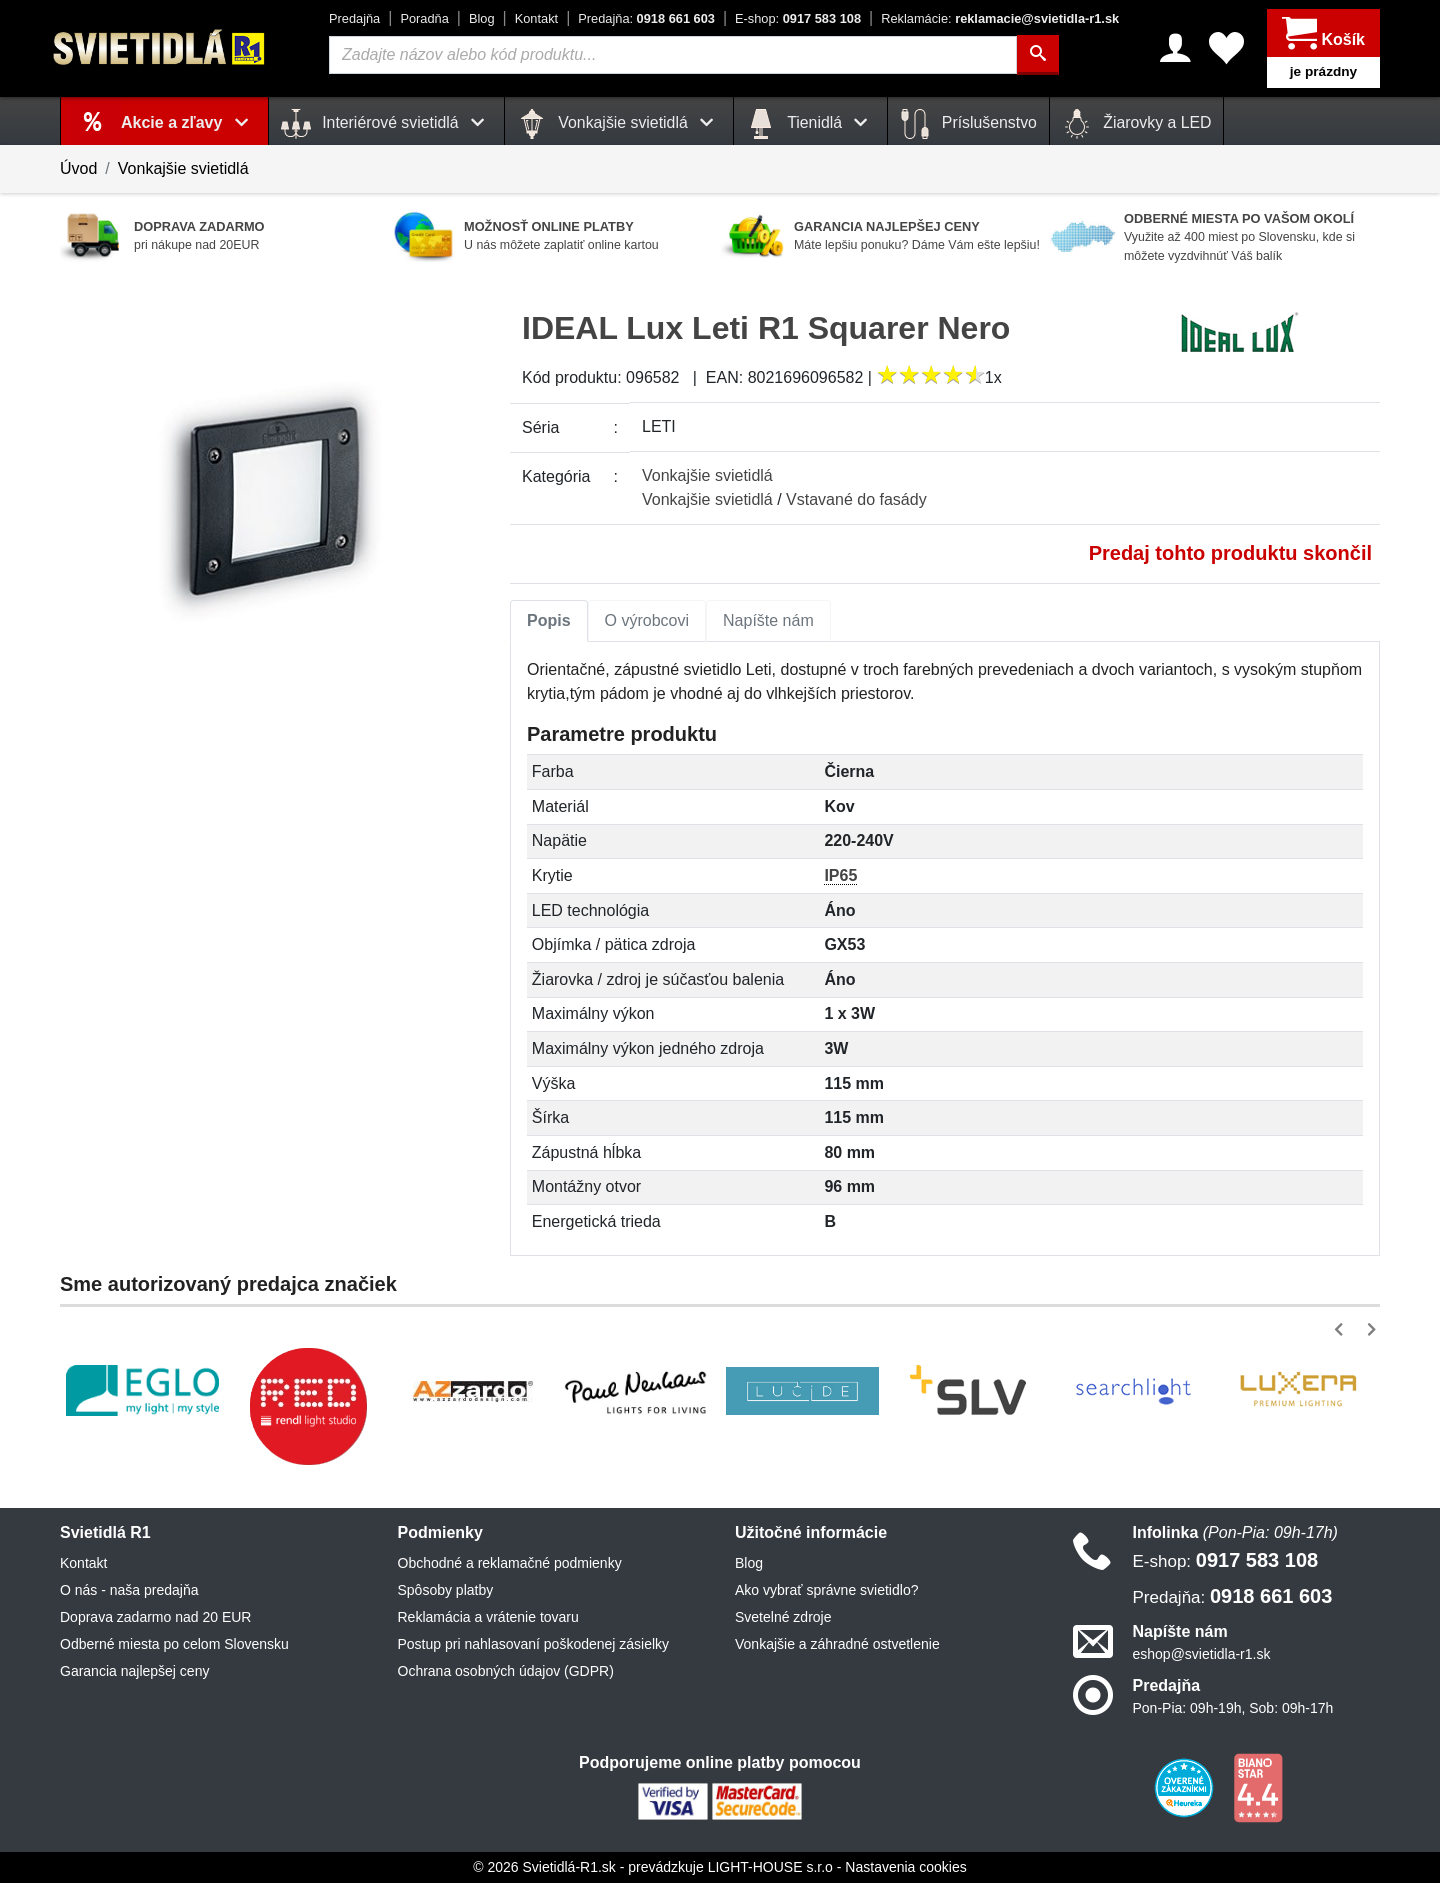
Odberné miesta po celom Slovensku (174, 1644)
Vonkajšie (707, 475)
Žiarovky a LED (1137, 124)
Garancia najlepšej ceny (134, 1671)
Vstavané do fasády (856, 499)
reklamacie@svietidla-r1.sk (1000, 18)
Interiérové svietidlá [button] (386, 124)
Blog (482, 18)
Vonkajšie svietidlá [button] (619, 124)
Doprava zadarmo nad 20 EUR (155, 1617)
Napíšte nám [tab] (768, 620)
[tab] (549, 621)
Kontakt (536, 18)
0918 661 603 (646, 18)
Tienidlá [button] (810, 124)
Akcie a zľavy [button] (188, 122)
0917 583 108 (798, 18)
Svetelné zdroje (783, 1617)
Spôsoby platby (446, 1590)
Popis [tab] (549, 620)
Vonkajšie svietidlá (183, 168)
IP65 (840, 875)
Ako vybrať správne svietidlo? (826, 1590)
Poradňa (424, 18)
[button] (1342, 1329)
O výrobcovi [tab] (647, 620)
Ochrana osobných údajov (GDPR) (506, 1671)
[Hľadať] (1038, 55)
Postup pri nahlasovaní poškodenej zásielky (534, 1644)
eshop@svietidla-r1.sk (1202, 1654)
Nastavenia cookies (905, 1867)
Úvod (78, 168)
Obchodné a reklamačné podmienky (510, 1563)
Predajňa (354, 18)
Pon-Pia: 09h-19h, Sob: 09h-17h (1233, 1708)
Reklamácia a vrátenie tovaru (488, 1617)
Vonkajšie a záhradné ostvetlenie (837, 1644)
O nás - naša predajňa (129, 1590)
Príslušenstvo (968, 124)
